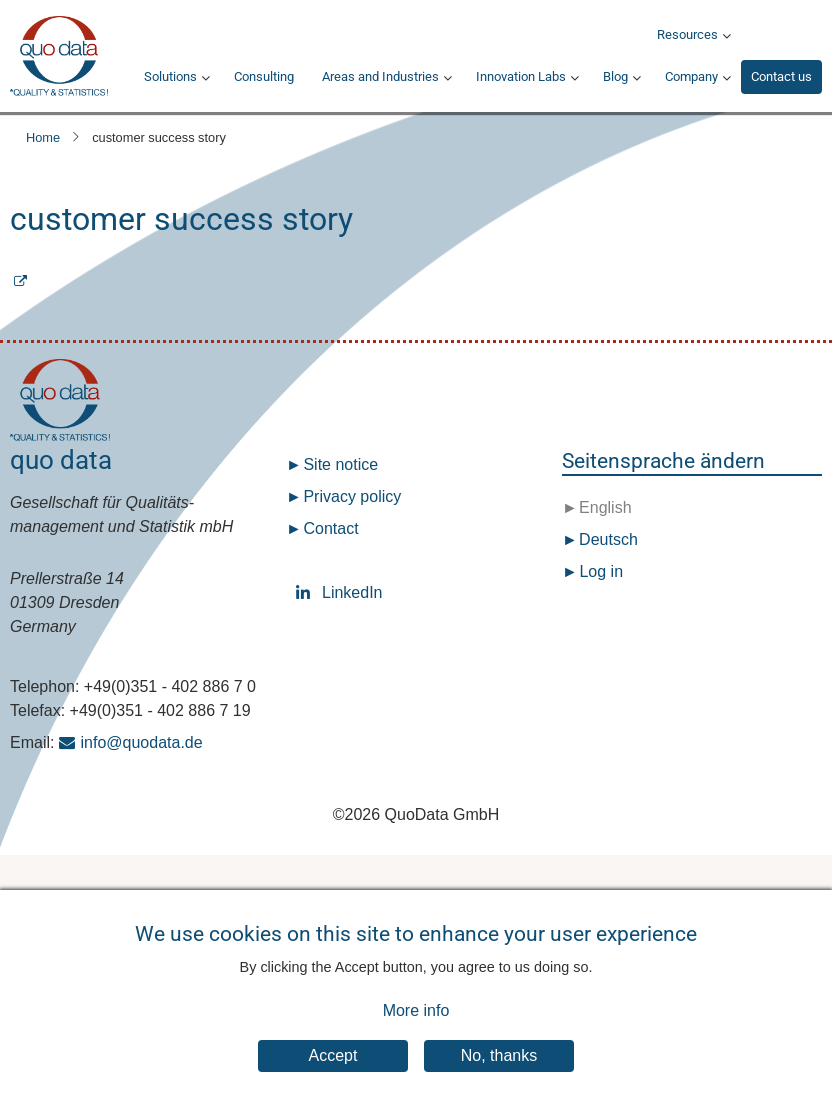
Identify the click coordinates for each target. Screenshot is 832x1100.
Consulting (264, 76)
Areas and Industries (380, 76)
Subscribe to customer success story (416, 294)
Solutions (170, 76)
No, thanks (499, 1071)
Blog (615, 76)
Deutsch (606, 539)
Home (43, 137)
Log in (601, 571)
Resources (687, 34)
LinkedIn (307, 592)
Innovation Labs (521, 76)
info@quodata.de (142, 742)
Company (691, 76)
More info (416, 1026)
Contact (330, 528)
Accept (333, 1071)
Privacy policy (352, 496)
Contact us (781, 76)
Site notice (340, 464)
